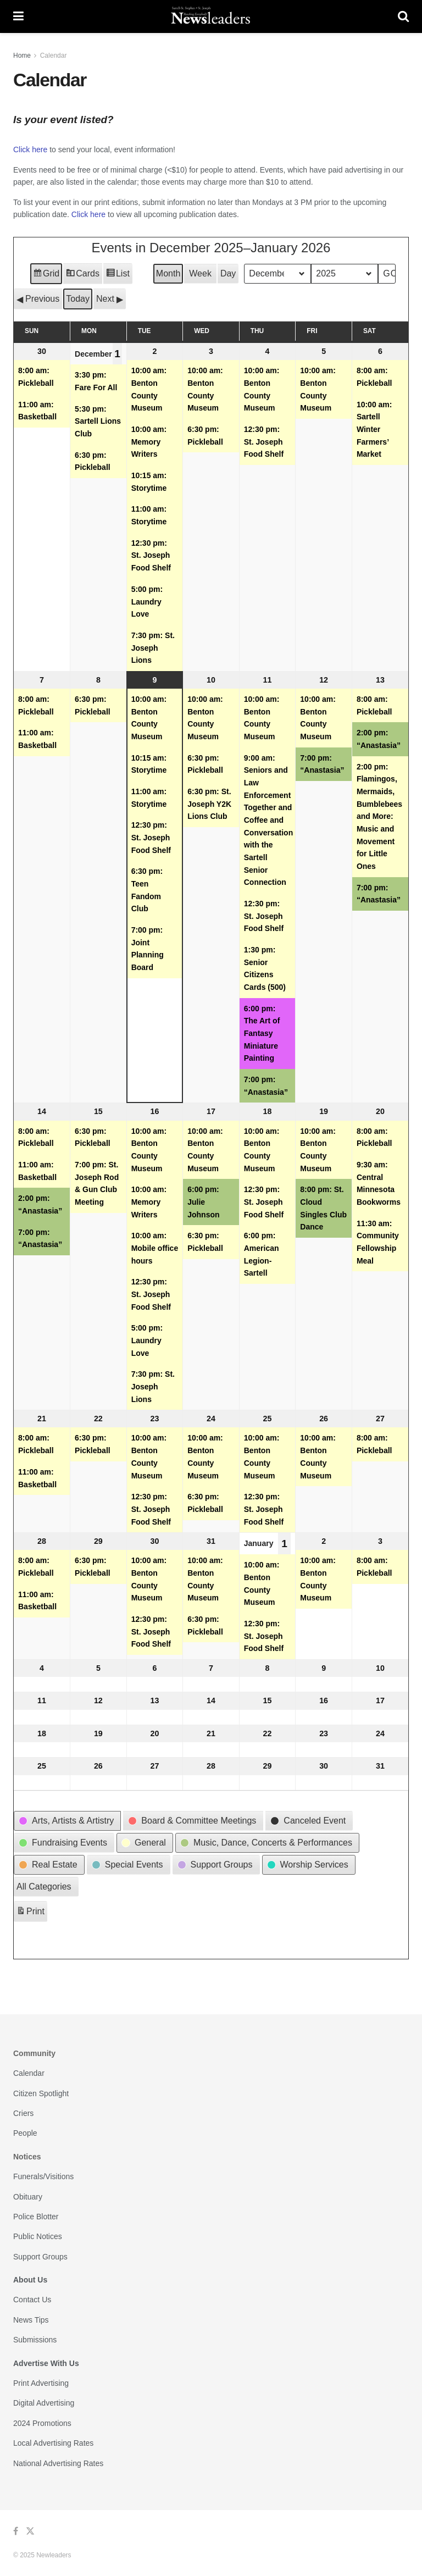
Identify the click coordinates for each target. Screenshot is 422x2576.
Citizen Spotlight (41, 2093)
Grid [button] (45, 275)
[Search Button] (403, 16)
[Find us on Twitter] (30, 2531)
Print (30, 1913)
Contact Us (32, 2299)
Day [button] (228, 273)
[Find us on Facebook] (15, 2531)
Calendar (53, 55)
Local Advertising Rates (53, 2443)
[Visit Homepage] (210, 16)
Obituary (27, 2196)
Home (22, 55)
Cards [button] (82, 275)
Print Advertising (41, 2383)
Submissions (35, 2339)
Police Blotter (35, 2216)
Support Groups (40, 2256)
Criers (23, 2113)
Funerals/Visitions (43, 2176)
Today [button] (78, 298)
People (25, 2133)
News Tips (31, 2319)
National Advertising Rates (58, 2463)
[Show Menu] (18, 16)
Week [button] (200, 273)
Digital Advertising (43, 2402)
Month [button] (168, 273)
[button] (38, 299)
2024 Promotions (42, 2423)
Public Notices (37, 2236)
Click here (30, 149)
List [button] (118, 275)
